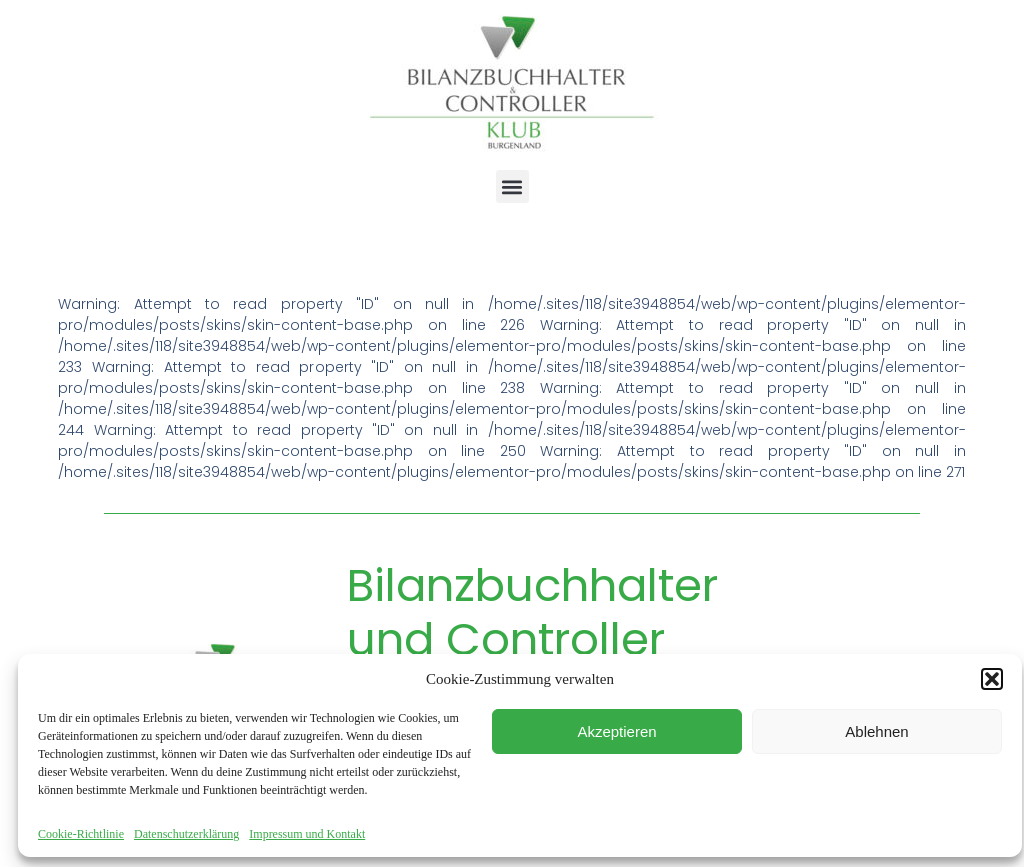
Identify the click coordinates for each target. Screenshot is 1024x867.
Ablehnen (876, 731)
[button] (992, 679)
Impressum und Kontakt (307, 834)
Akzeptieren (616, 731)
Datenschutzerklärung (186, 834)
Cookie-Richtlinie (81, 834)
